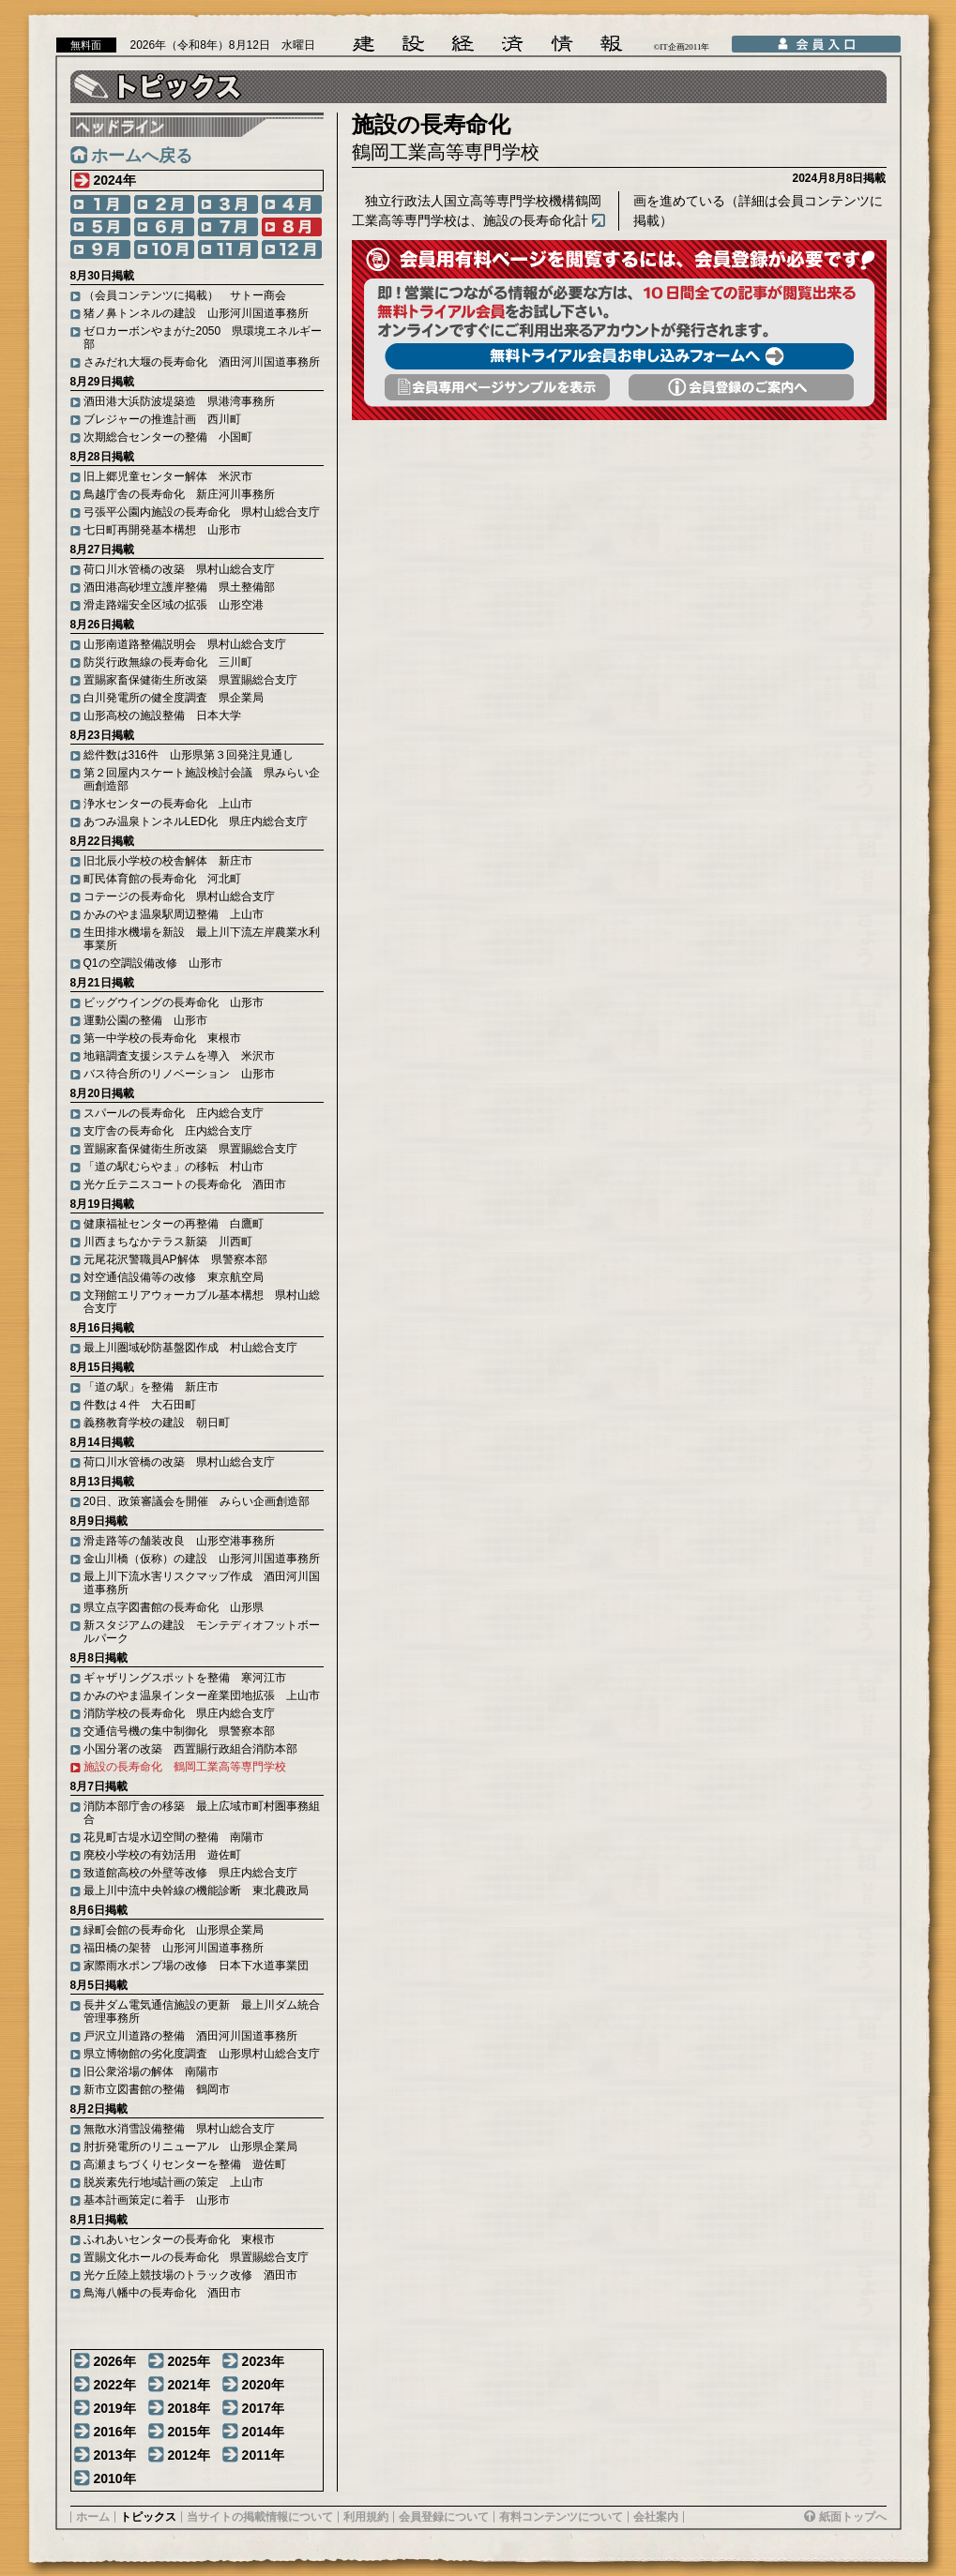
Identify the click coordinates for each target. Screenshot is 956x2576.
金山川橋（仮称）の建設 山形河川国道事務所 (201, 1558)
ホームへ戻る (141, 155)
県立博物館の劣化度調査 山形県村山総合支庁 (201, 2053)
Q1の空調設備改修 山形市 (152, 963)
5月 (100, 227)
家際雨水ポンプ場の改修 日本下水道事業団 (196, 1965)
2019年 (115, 2408)
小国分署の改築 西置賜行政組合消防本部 (190, 1748)
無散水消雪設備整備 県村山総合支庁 (179, 2128)
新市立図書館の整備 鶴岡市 (156, 2089)
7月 (228, 227)
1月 (100, 204)
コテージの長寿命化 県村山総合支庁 (179, 896)
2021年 (189, 2384)
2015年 (189, 2431)
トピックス (148, 2516)
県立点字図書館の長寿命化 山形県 (173, 1607)
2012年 (189, 2455)
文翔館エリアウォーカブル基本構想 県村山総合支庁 (201, 1301)
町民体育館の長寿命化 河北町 (162, 878)
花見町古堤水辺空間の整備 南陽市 (173, 1837)
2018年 (189, 2408)
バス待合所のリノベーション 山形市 (179, 1073)
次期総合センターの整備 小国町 (167, 437)
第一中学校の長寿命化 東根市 (162, 1038)
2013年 (115, 2455)
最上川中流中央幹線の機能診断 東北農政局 (196, 1890)
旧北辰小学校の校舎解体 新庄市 (167, 860)
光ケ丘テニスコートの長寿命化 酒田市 (184, 1184)
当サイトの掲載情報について (260, 2516)
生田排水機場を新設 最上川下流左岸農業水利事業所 (201, 939)
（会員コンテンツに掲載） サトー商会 (184, 295)
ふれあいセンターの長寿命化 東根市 (179, 2239)
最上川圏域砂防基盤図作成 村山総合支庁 (190, 1347)
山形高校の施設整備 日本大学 (162, 715)
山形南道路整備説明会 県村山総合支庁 (184, 644)
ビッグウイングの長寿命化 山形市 (173, 1002)
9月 (100, 249)
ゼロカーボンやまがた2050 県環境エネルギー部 (203, 337)
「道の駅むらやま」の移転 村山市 (173, 1166)
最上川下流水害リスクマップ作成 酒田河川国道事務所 (201, 1583)
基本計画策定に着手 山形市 (156, 2200)
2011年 (263, 2455)
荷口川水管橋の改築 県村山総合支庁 (179, 569)
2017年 (263, 2408)
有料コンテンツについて (561, 2516)
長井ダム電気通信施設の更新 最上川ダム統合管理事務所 (201, 2011)
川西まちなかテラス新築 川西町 (167, 1241)
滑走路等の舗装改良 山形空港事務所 (179, 1540)
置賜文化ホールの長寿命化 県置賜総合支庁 (196, 2257)
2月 (164, 204)
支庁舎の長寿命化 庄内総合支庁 (167, 1130)
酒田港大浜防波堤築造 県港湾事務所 (179, 401)
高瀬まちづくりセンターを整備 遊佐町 (184, 2164)
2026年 (115, 2361)
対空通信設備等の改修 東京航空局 (173, 1277)
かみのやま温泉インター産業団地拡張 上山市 (201, 1695)
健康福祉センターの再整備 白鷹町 (173, 1223)
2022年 (115, 2384)
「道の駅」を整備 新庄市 (151, 1386)
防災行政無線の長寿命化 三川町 (167, 662)
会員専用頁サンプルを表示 (497, 387)
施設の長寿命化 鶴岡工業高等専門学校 (184, 1766)
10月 (164, 249)
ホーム (93, 2516)
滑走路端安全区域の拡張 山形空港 (173, 604)
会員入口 (816, 44)
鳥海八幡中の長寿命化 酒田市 (162, 2292)
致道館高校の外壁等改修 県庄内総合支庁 (190, 1872)
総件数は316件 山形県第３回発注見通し (188, 754)
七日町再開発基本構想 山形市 (162, 529)
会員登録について (444, 2516)
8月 (292, 227)
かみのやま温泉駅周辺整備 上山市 (173, 914)
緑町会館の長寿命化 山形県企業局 (173, 1929)
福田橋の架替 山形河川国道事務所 (173, 1947)
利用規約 (365, 2516)
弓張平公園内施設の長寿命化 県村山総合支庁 (201, 512)
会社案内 (655, 2516)
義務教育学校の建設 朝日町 (156, 1422)
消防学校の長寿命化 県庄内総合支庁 (179, 1713)
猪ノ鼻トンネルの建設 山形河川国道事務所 (196, 313)
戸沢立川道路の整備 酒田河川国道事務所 (190, 2035)
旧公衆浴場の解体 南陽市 (151, 2071)
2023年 (263, 2361)
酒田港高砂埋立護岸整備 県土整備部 (179, 587)
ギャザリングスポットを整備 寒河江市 (184, 1677)
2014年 (263, 2431)
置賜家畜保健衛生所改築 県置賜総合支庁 (190, 679)
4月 (292, 204)
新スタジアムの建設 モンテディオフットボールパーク (201, 1632)
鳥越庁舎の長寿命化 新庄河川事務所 (179, 494)
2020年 (263, 2384)
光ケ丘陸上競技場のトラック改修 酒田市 (190, 2275)
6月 (164, 227)
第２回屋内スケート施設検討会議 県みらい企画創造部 (201, 779)
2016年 (115, 2431)
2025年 (189, 2361)
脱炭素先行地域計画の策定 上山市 (173, 2182)
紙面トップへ (853, 2516)
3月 (228, 204)
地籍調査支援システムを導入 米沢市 (179, 1055)
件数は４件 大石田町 (139, 1404)
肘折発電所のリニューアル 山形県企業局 (190, 2146)
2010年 (115, 2478)
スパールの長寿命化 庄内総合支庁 (173, 1113)
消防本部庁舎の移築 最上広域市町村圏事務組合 (201, 1813)
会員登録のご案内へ (741, 387)
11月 (228, 249)
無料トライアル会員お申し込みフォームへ (619, 356)
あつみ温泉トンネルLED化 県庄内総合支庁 (195, 821)
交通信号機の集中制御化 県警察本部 (179, 1731)
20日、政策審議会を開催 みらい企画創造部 (196, 1501)
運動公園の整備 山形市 (145, 1020)
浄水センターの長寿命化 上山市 (167, 803)
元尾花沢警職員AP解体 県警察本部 (175, 1259)
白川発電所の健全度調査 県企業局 (173, 697)
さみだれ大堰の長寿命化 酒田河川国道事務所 (201, 362)
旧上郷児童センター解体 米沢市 (167, 476)
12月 (292, 249)
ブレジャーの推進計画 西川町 (162, 419)
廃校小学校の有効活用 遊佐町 (162, 1854)
